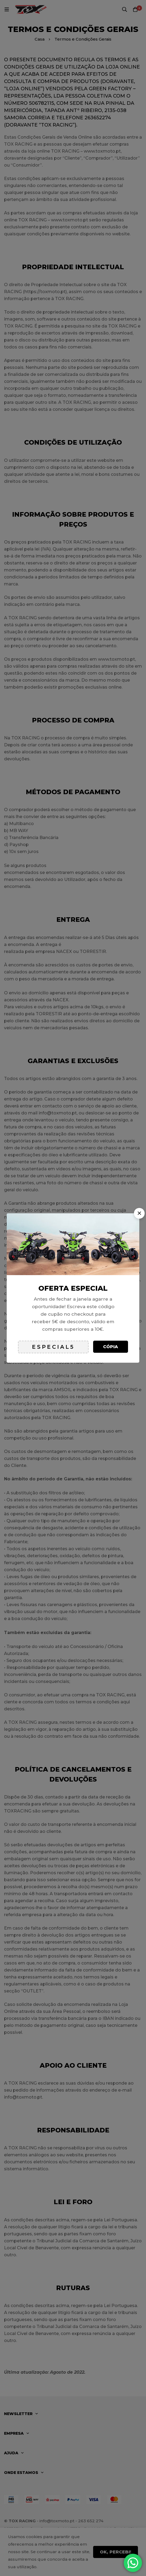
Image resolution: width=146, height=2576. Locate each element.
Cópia (110, 1346)
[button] (139, 1213)
